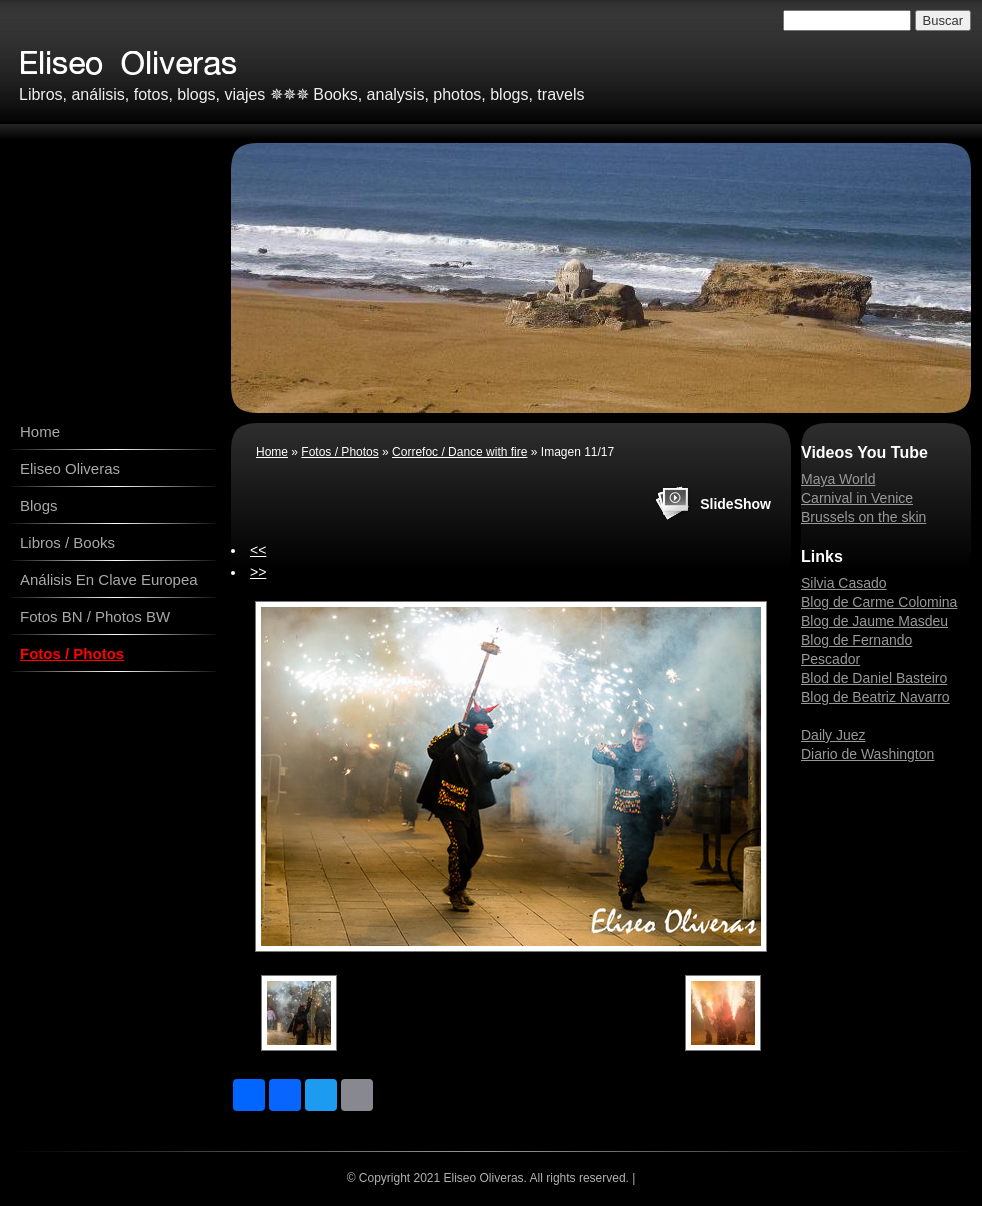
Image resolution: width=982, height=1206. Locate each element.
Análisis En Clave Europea (109, 579)
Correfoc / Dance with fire (459, 452)
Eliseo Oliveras (70, 468)
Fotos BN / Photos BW (95, 616)
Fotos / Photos (72, 653)
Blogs (39, 505)
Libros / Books (67, 542)
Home (40, 431)
